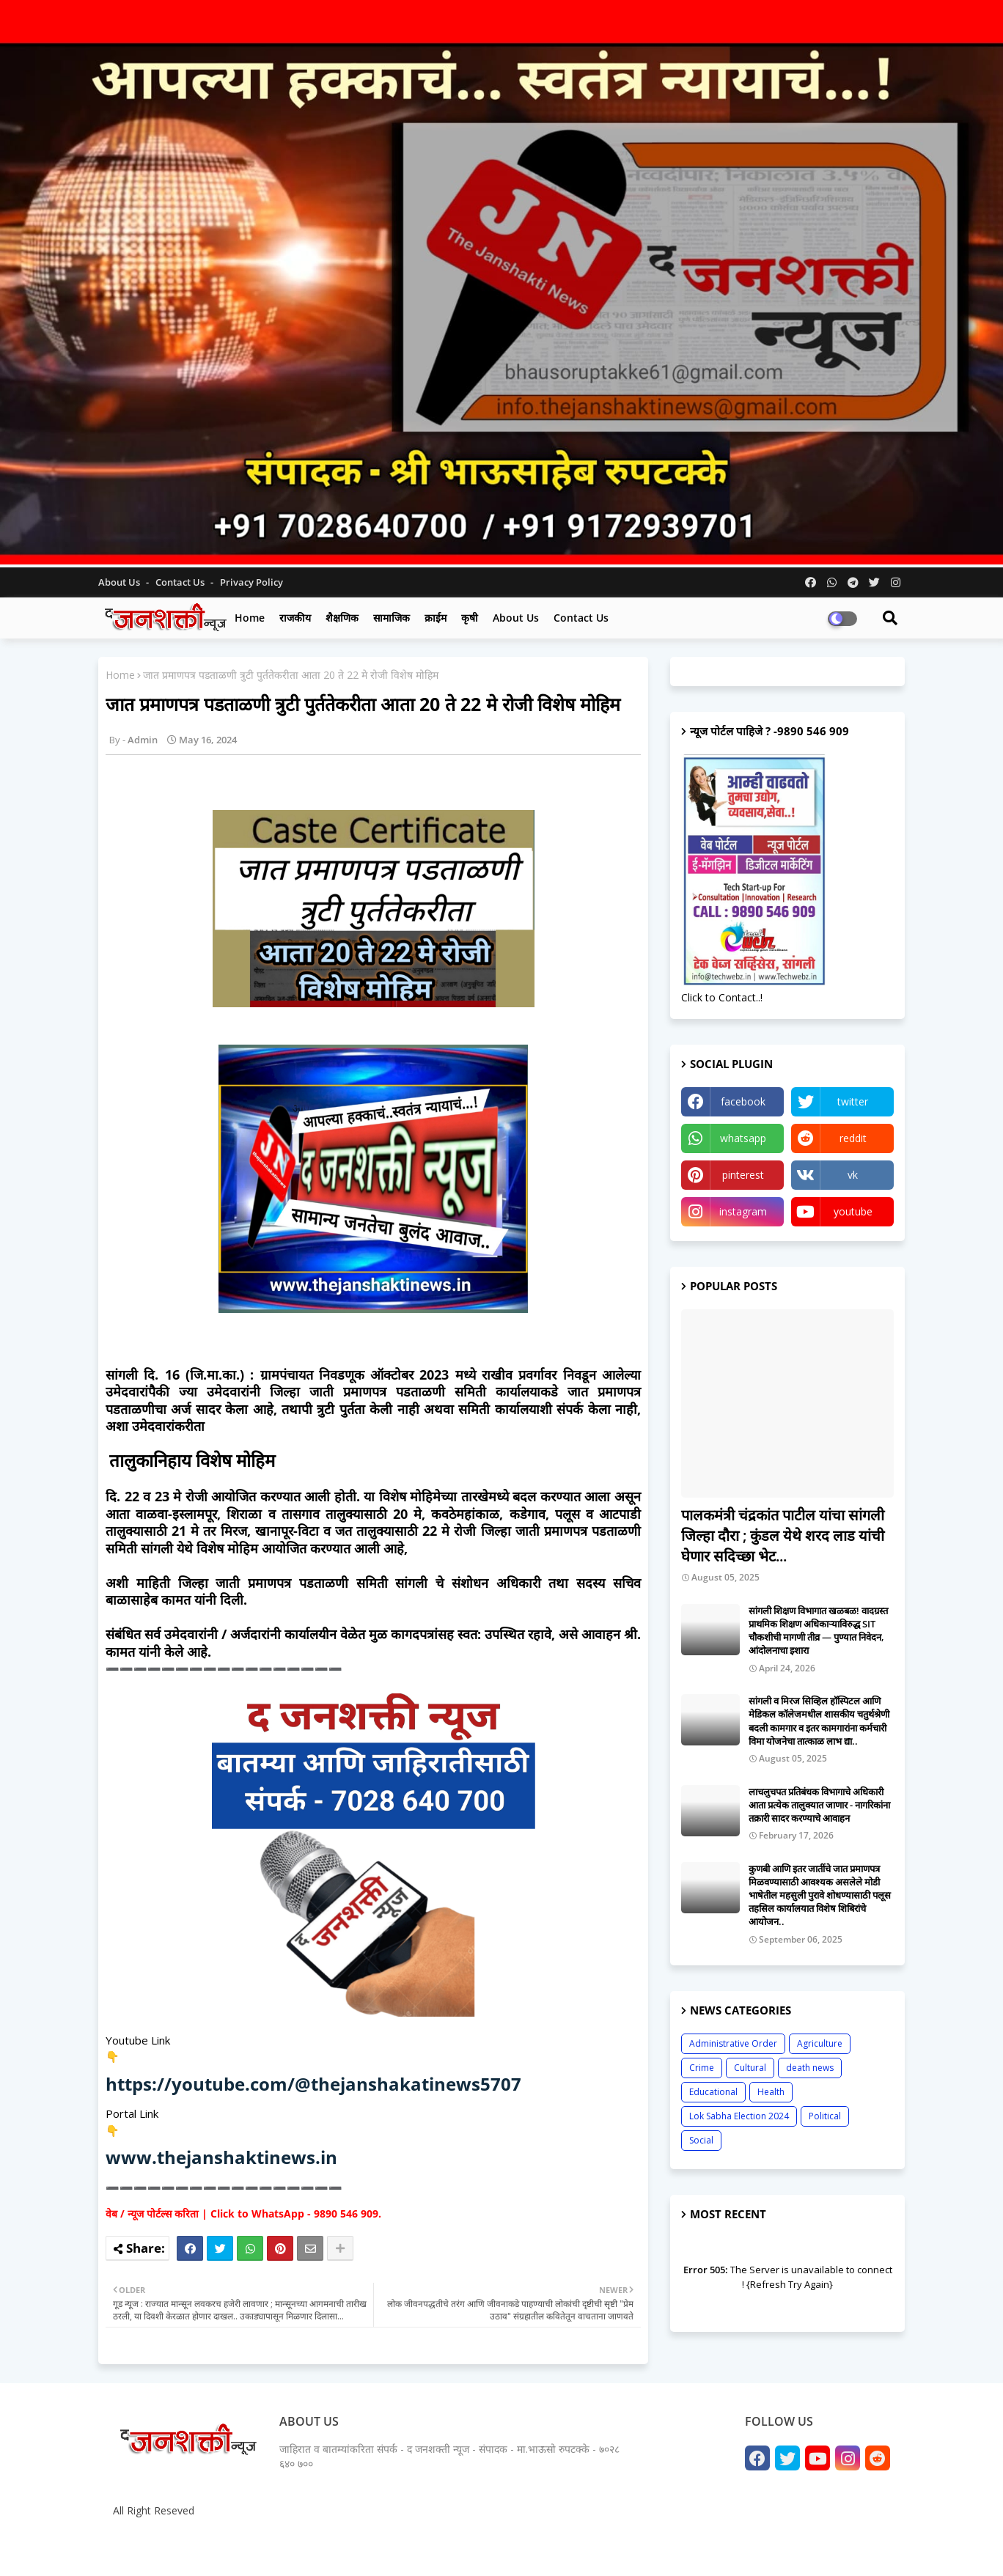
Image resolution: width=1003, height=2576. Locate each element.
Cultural (750, 2067)
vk (853, 1175)
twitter (852, 1101)
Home (250, 618)
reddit (853, 1138)
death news (810, 2067)
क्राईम (436, 618)
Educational (713, 2092)
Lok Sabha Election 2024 (739, 2116)
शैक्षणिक (342, 618)
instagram (743, 1211)
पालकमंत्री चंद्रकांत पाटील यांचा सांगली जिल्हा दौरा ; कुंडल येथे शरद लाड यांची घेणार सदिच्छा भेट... (782, 1535)
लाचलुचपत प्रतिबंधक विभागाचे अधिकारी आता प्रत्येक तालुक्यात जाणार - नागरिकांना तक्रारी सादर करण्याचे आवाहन (819, 1805)
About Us (120, 582)
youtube (853, 1211)
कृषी (469, 618)
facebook (743, 1101)
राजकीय (295, 618)
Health (771, 2092)
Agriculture (819, 2043)
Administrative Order (733, 2043)
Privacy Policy (251, 582)
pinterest (743, 1175)
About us (516, 618)
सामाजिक (391, 618)
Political (825, 2116)
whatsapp (743, 1138)
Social (701, 2140)
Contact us (181, 582)
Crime (701, 2067)
